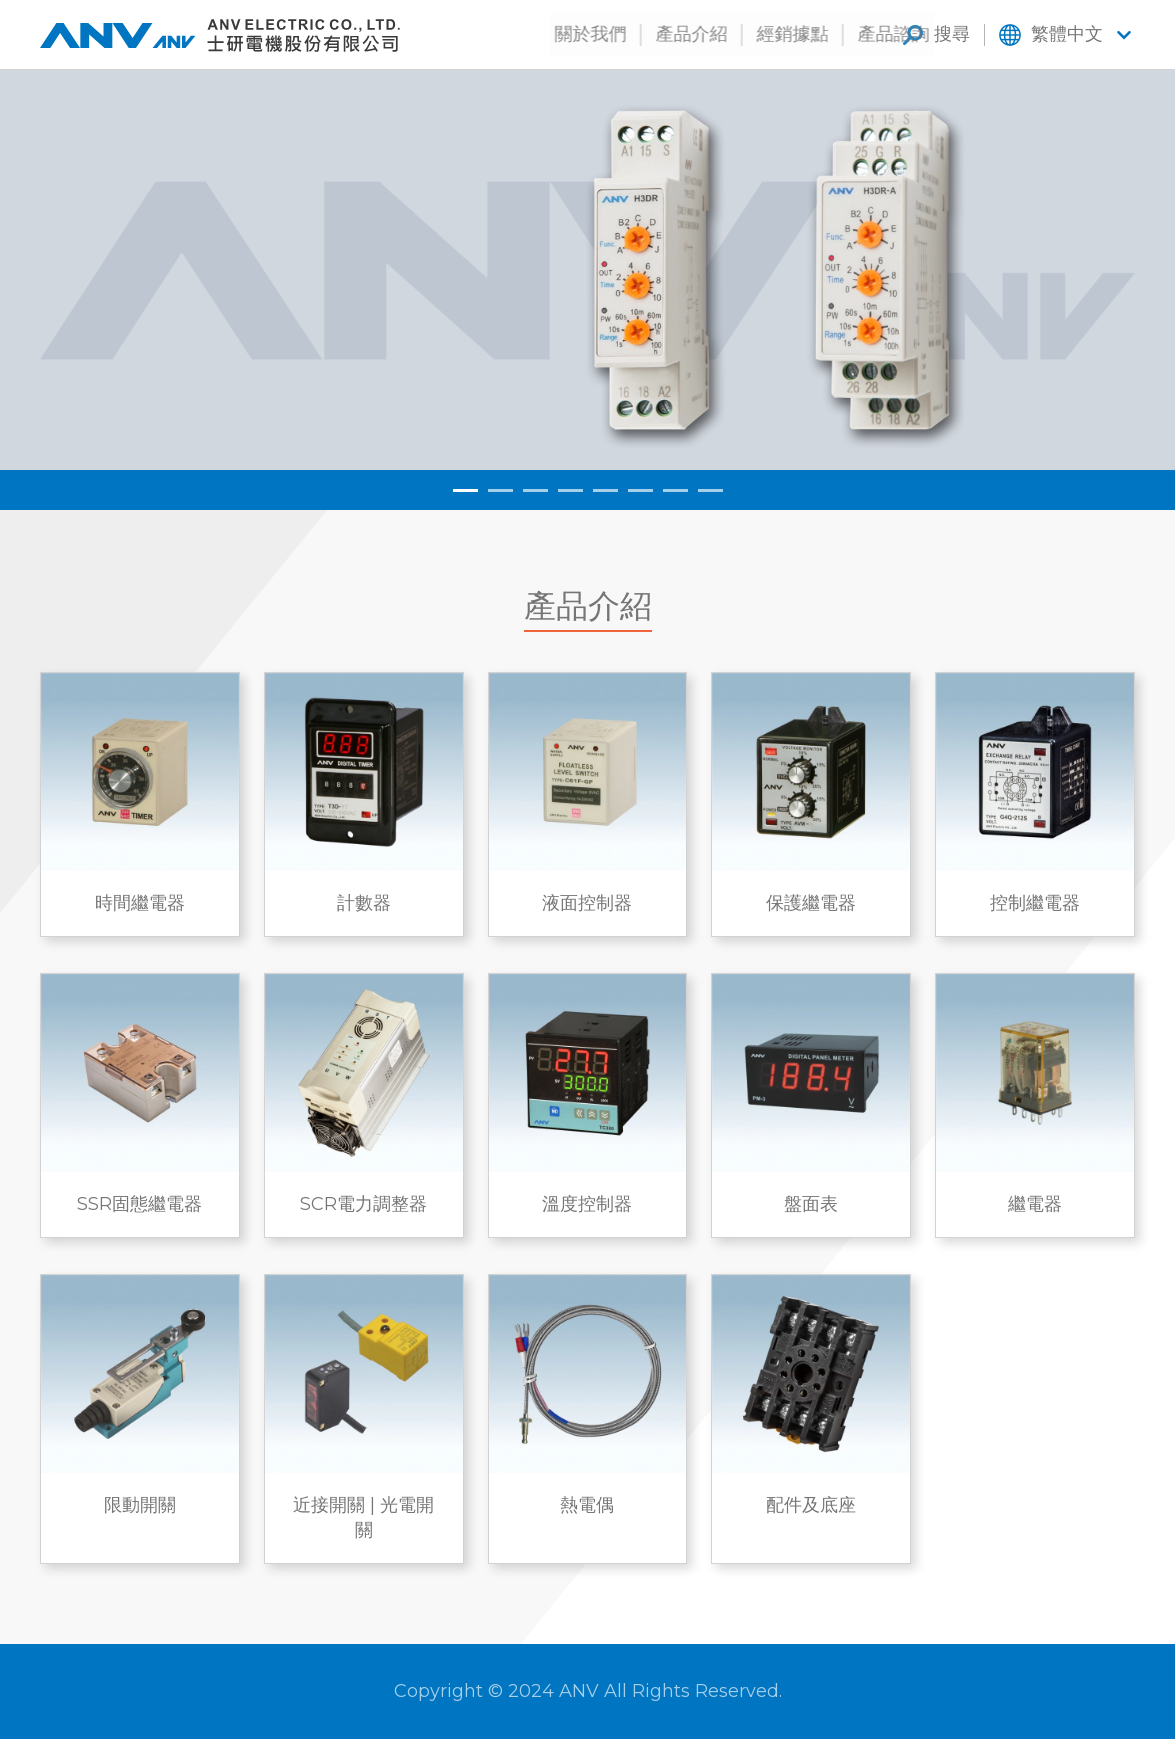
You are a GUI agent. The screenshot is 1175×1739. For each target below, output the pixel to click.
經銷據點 (751, 34)
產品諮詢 (852, 34)
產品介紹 (650, 34)
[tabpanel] (587, 270)
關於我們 (549, 34)
